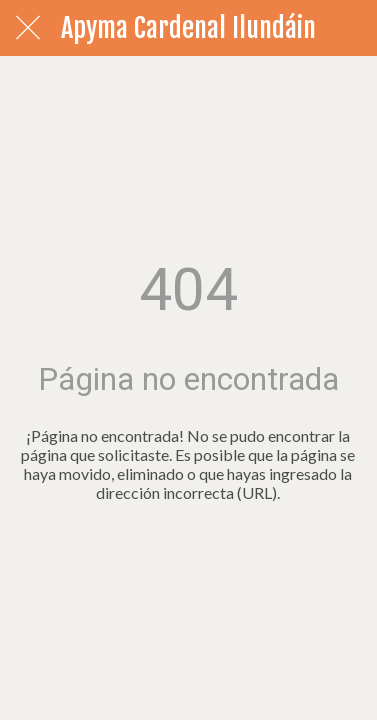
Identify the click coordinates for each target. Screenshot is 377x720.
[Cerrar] (28, 28)
